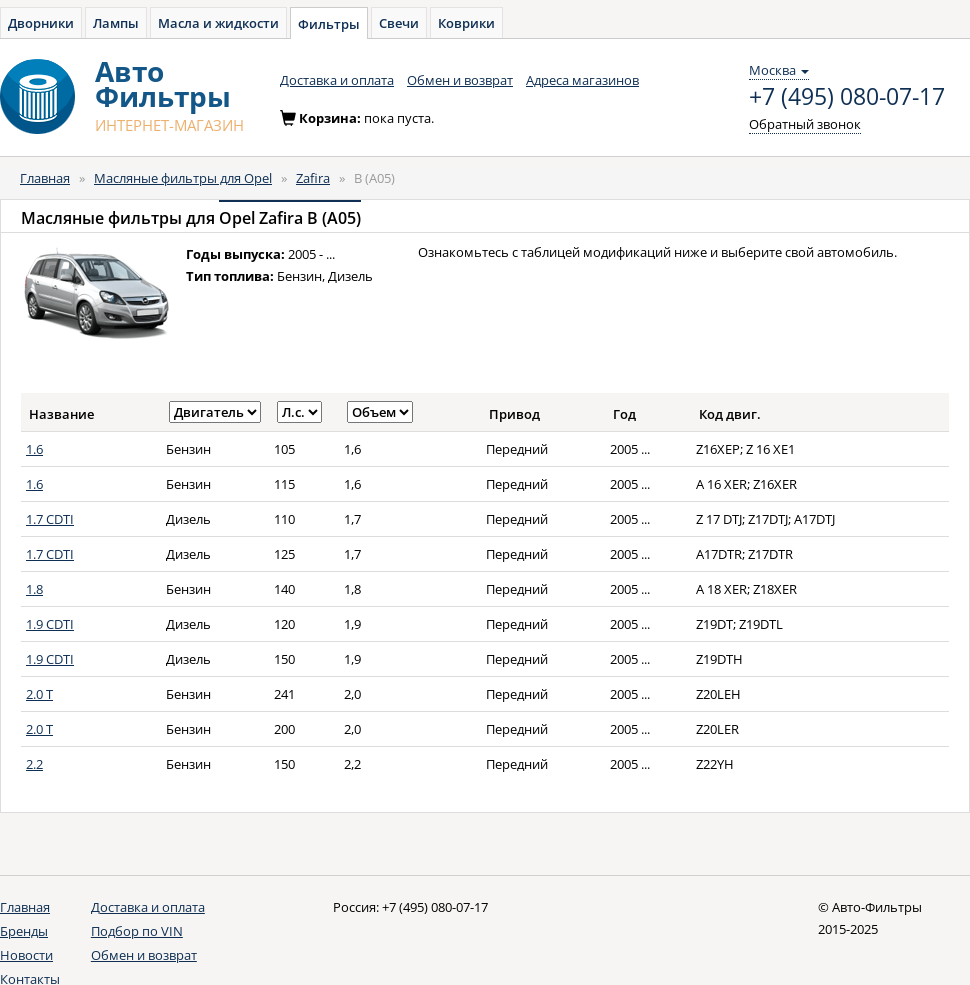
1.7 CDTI (50, 519)
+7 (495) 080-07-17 (847, 97)
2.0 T (39, 694)
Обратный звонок (805, 124)
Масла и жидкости (218, 23)
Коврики (466, 23)
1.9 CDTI (50, 624)
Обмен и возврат (460, 80)
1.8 (34, 589)
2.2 (34, 764)
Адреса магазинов (582, 80)
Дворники (41, 23)
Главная (45, 178)
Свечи (399, 23)
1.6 (34, 449)
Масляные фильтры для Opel (183, 178)
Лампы (116, 23)
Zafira (313, 178)
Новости (26, 955)
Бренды (24, 931)
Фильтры (329, 24)
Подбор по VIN (137, 931)
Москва (779, 70)
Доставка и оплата (337, 80)
